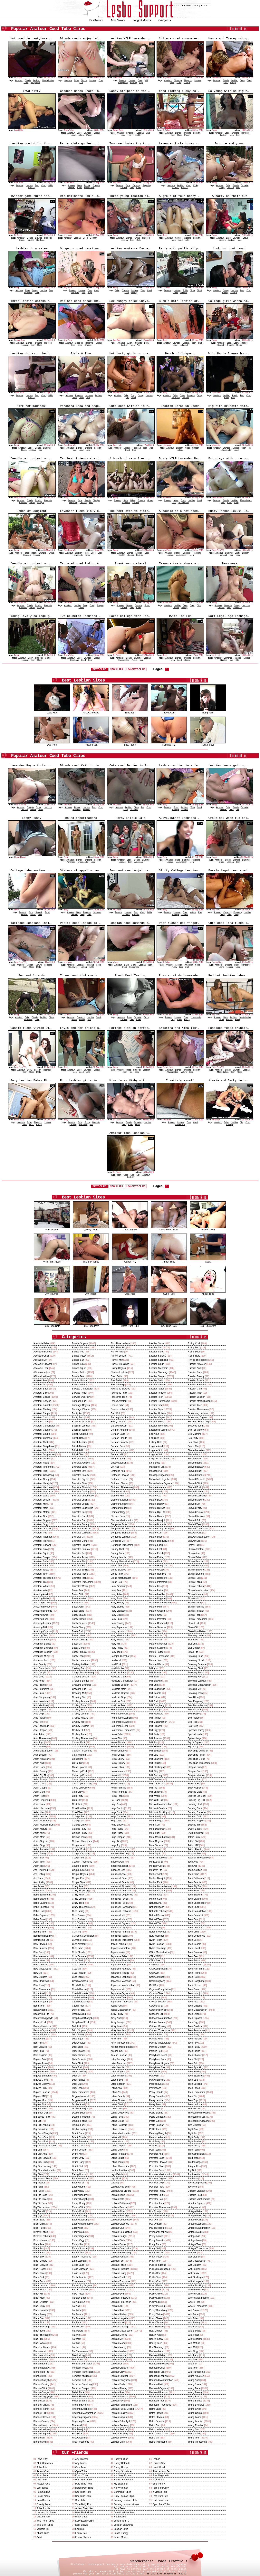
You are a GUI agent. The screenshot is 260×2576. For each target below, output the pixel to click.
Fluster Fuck (91, 743)
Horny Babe (117, 1734)
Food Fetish (117, 1376)
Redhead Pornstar (158, 2392)
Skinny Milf (193, 1598)
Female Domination (82, 2363)
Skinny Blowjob (196, 1569)
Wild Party (193, 2355)
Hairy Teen (116, 1652)
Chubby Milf (78, 1722)
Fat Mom (76, 2339)
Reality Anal (155, 2334)
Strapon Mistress (197, 1775)
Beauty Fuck (40, 2022)
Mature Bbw (155, 1499)
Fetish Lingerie (80, 2400)
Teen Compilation (197, 1911)
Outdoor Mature (157, 2022)
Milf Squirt (154, 1763)
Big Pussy (39, 2191)
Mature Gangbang (158, 1565)
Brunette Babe (79, 1466)
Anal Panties (40, 1717)
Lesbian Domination (121, 2248)
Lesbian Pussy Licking (122, 2409)
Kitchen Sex (117, 2051)
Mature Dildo (156, 1536)
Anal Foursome (41, 1689)
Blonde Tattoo (79, 1372)
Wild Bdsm (193, 2318)
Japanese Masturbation (123, 1985)
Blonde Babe (40, 2359)
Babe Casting (41, 1903)
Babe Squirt (40, 1919)
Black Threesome (43, 2334)
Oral (187, 967)
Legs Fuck (116, 2178)
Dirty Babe (77, 2047)
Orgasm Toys (156, 1993)
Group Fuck (117, 1573)
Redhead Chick (157, 2367)
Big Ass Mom (40, 2100)
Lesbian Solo (156, 1351)
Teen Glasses (195, 1985)
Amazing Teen (41, 1635)
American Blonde (42, 1643)
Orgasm (87, 345)
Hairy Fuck (116, 1619)
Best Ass (38, 2042)
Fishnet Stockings (120, 1364)
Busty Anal (77, 1602)
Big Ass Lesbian (42, 2092)
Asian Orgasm (41, 1841)
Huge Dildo (116, 1820)
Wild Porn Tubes (52, 1260)
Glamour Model (119, 1508)
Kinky (195, 185)
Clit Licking (77, 1759)
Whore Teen (194, 2302)
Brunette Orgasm (81, 1545)
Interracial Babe (119, 1878)
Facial (32, 502)
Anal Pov (38, 1722)
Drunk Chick (78, 2145)
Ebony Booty (78, 2203)
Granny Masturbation (122, 1561)
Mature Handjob (157, 1573)
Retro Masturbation (159, 2433)
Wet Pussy (193, 2273)
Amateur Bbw (41, 1392)
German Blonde (119, 1438)
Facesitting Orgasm (82, 2285)
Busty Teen (78, 1656)
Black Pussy (40, 2314)
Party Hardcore (157, 2079)
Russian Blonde (196, 1380)
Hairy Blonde (117, 1606)
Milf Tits (153, 1787)
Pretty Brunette (157, 2240)
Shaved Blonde (196, 1475)
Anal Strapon (40, 1730)
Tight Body (193, 2137)
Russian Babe (195, 1372)
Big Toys (38, 2215)
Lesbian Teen (156, 1397)
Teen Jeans (194, 1997)
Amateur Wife (41, 1590)
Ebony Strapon (80, 2248)
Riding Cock (194, 1343)
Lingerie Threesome (159, 1458)
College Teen (79, 1837)
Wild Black (193, 2326)
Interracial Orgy (119, 1927)
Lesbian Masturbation (122, 2330)
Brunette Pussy (80, 1557)
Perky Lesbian (156, 2100)
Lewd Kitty (52, 711)
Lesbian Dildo (118, 2240)
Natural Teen (156, 1919)
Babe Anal (39, 1890)
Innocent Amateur (120, 1849)
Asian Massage (42, 1820)
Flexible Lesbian (119, 1372)
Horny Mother (118, 1783)
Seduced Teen (195, 1425)
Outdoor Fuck (156, 2014)
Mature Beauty (157, 1504)
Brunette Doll (79, 1512)
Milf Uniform (155, 1791)
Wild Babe (193, 2314)
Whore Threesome (197, 2306)
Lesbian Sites (121, 2529)
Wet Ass (192, 2252)
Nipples (223, 660)
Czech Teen (78, 2005)
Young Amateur (196, 2376)
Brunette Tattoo (80, 1573)
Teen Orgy (193, 2022)
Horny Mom (117, 1779)
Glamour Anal (118, 1491)
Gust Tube (130, 1292)
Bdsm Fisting (40, 1997)
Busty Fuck (78, 1631)
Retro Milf (154, 2437)
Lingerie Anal (156, 1446)
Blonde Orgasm (80, 1343)
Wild (233, 397)
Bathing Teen (40, 1931)
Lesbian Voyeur (157, 1417)
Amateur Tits (40, 1582)
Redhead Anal (156, 2351)
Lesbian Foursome (120, 2281)
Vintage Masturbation (199, 2228)
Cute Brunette (79, 1956)
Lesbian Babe (118, 2195)
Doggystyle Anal (80, 2096)
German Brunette (120, 1442)
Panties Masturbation (160, 2042)
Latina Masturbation (121, 2133)
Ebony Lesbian (80, 2219)
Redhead (137, 448)
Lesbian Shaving (119, 2433)
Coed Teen (77, 1812)
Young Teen (194, 2437)
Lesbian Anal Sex (120, 2186)
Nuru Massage (157, 1935)
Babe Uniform (41, 1923)
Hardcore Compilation (122, 1680)
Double (176, 607)
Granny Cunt (117, 1549)
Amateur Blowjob (42, 1401)
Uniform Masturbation (199, 2199)
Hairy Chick (117, 1615)
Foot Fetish (116, 1380)
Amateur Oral (40, 1516)
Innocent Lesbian (120, 1866)
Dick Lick (77, 2026)
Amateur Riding (42, 1541)
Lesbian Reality (119, 2413)
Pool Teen (154, 2149)
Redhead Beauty (158, 2359)
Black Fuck (39, 2281)
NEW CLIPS (116, 669)
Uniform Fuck (195, 2195)
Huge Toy (115, 1845)
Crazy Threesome (81, 1907)
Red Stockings (156, 2347)
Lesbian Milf (117, 2339)
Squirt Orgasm (195, 1742)
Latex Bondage (119, 2059)
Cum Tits (76, 1931)
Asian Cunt (39, 1791)
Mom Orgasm (156, 1841)
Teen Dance (194, 1923)
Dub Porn (52, 743)
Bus (89, 1019)
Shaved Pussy (195, 1512)
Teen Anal (193, 1861)
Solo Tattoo (194, 1717)
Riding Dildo (194, 1351)
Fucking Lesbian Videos (126, 2504)
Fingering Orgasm (81, 2417)
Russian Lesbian (196, 1397)
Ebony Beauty (79, 2195)
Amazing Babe (41, 1598)
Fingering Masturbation (84, 2413)
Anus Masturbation (43, 1750)
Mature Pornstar (157, 1619)
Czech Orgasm (80, 2001)
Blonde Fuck (40, 2413)
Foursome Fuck (119, 1392)
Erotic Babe (78, 2265)
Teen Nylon (194, 2014)
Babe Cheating (41, 1907)
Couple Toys (78, 1882)
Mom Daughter (157, 1828)
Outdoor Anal (156, 2005)
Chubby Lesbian (80, 1713)
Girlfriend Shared (120, 1483)
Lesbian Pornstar (120, 2396)
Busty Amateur (79, 1598)
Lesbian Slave (156, 1343)
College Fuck (79, 1816)
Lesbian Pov (117, 2400)
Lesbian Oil (116, 2363)
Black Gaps (81, 2516)
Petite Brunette (157, 2116)
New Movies (118, 20)
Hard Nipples (117, 1668)
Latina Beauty (118, 2096)
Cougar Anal (78, 1845)
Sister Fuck (194, 1545)
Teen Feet (193, 1956)
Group (222, 187)
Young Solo (194, 2433)
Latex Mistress (118, 2075)
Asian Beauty (40, 1771)
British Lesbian (80, 1442)
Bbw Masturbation (43, 1968)
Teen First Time (196, 1968)
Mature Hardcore (158, 1578)
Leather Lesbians (120, 2170)
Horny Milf (116, 1775)
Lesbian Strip (156, 1380)
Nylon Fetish (155, 1940)
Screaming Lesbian (198, 1413)
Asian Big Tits (41, 1775)
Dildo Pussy (78, 2034)
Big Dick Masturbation (45, 2170)
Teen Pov (193, 2042)
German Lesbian (119, 1450)
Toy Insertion (194, 2174)
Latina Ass (116, 2092)
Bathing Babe (41, 1927)
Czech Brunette (80, 1993)
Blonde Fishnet (41, 2409)
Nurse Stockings (157, 1931)
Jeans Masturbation (121, 2009)
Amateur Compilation (44, 1425)
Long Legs (154, 1462)
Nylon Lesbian (156, 1944)
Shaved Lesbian (196, 1495)
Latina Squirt (117, 2158)
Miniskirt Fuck (156, 1800)
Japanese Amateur (120, 1948)
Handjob (30, 240)
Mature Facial (156, 1545)
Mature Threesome (159, 1656)
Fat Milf (76, 2334)
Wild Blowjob (194, 2330)
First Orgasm (79, 2437)
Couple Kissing (80, 1870)
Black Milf (38, 2293)
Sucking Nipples (196, 1820)
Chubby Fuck (79, 1709)
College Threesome (82, 1841)
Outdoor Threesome (159, 2030)
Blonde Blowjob (42, 2380)
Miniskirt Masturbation (160, 1804)
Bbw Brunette (41, 1948)
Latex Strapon (118, 2084)
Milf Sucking (155, 1775)
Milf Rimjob (155, 1746)
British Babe (78, 1438)
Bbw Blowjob (40, 1944)
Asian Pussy (40, 1853)
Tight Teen (193, 2149)
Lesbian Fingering (120, 2269)
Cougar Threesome (82, 1861)
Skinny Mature (195, 1594)
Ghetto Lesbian (119, 1462)
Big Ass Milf (40, 2096)
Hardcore (245, 133)
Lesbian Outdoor (119, 2376)
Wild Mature (194, 2343)
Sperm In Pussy (196, 1730)
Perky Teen (155, 2104)
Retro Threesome (158, 2441)
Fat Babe (77, 2310)
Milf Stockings (156, 1767)
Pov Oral (154, 2219)
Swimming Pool (196, 1833)
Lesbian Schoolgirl (120, 2421)
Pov (200, 912)
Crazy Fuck (78, 1894)
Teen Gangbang (196, 1981)
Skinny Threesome (197, 1619)
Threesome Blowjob (198, 2112)
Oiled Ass (154, 1964)
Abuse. (183, 2573)
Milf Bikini (154, 1676)
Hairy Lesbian (118, 1631)
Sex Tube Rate (169, 1324)
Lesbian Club (117, 2228)
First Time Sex (118, 1347)
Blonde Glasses (42, 2417)
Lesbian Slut (155, 1347)
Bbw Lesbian (40, 1964)
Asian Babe (39, 1767)
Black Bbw (39, 2256)
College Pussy (79, 1833)
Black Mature (40, 2289)
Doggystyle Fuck (81, 2100)
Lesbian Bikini (118, 2211)
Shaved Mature (196, 1499)
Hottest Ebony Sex (123, 2479)
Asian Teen (39, 1861)
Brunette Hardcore (81, 1528)
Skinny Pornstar (196, 1606)
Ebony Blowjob (80, 2199)
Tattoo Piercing (195, 1849)
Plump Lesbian (157, 2137)
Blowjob (38, 238)
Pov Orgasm (155, 2223)
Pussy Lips (155, 2302)
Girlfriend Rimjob (119, 1479)
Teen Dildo (193, 1931)
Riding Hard (194, 1355)
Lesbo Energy (121, 2533)
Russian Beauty (196, 1376)
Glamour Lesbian (120, 1499)
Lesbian (36, 80)
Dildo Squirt (78, 2038)
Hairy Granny (118, 1623)
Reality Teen (155, 2343)
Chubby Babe (79, 1705)
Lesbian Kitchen (119, 2314)
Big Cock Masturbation (45, 2145)
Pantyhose (35, 82)
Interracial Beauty (120, 1882)
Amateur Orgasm (42, 1520)
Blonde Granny (41, 2421)
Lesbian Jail (117, 2306)
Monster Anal (156, 1861)
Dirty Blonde (78, 2055)
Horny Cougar (118, 1754)
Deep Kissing (79, 2014)
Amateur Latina (41, 1495)
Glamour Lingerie (120, 1504)
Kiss (83, 292)
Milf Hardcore (156, 1713)
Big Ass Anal (40, 2059)
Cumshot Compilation (83, 1935)
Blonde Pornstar (80, 1347)
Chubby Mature (80, 1717)
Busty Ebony (78, 1627)
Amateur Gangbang (44, 1475)
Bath (139, 240)
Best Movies (96, 20)
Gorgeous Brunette (120, 1532)
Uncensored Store (169, 1228)
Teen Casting (195, 1898)
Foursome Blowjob (120, 1388)
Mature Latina (156, 1590)
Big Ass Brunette (42, 2075)
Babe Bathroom (42, 1894)
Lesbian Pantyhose (121, 2380)
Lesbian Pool (117, 2392)
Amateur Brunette (43, 1405)
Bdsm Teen (39, 2005)
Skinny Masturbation (198, 1590)
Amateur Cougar (42, 1429)
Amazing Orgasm (43, 1631)
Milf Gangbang (157, 1705)
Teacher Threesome (198, 1857)
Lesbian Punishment (121, 2404)
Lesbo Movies (121, 2537)
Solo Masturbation (197, 1705)
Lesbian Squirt (156, 1364)
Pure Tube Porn (91, 1324)
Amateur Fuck (41, 1471)
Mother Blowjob (157, 1878)
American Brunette (43, 1647)
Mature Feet (155, 1549)
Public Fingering (157, 2265)
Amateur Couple (42, 1434)
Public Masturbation (159, 2269)
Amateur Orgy (41, 1524)
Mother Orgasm (157, 1890)
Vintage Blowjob (196, 2215)
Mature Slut (155, 1631)
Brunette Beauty (80, 1475)
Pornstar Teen (156, 2203)
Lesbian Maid (118, 2322)
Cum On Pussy (80, 1923)
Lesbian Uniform (157, 1413)
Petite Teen (155, 2129)
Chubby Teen (79, 1734)
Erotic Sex (77, 2273)
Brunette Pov (79, 1553)
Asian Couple (40, 1787)
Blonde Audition (42, 2355)
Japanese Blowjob (120, 1960)
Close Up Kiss (79, 1775)
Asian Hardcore (42, 1808)
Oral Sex (154, 1985)
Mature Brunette (157, 1524)
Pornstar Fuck (156, 2170)
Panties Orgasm (157, 2047)
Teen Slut (193, 2059)
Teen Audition (195, 1870)
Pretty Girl (154, 2248)
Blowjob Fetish (79, 1392)
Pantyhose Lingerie (159, 2063)
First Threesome (80, 2441)
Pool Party (154, 2141)
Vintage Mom (195, 2240)
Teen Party (193, 2034)
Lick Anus (154, 1434)
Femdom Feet (79, 2367)
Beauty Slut (39, 2038)
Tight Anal (193, 2129)
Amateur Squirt (41, 1553)
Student (184, 809)
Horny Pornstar (119, 1787)
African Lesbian (42, 1376)
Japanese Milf (118, 1989)
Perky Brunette (157, 2096)
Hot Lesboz (120, 2516)
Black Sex (39, 2318)
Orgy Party (154, 1997)
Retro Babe (155, 2409)
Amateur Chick (41, 1417)
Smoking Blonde (196, 1660)
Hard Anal (116, 1660)
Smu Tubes (81, 2500)
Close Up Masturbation (84, 1779)
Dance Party (78, 2009)
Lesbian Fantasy (119, 2256)
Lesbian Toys (156, 1409)
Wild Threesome (196, 2372)
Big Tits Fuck (40, 2203)
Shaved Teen (195, 1524)
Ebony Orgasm (80, 2236)
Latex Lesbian (118, 2067)
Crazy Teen (78, 1903)
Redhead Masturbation (161, 2380)
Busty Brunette (80, 1623)
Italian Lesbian (118, 1944)
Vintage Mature (196, 2232)
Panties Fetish (156, 2038)
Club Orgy (77, 1791)
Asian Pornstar (41, 1849)
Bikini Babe (39, 2219)
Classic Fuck (78, 1742)
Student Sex (194, 1783)
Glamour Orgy (118, 1512)
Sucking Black (195, 1804)
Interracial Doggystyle (122, 1894)
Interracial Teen (119, 1935)
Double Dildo (79, 2112)
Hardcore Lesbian (120, 1685)
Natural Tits (155, 1923)
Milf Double (155, 1693)
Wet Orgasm (194, 2265)
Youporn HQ (130, 1260)
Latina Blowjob (118, 2100)
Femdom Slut (79, 2380)
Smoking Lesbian (197, 1680)
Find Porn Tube (160, 2500)
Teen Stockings (196, 2075)
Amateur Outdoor (43, 1528)
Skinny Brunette (196, 1573)
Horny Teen (117, 1796)
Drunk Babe (78, 2133)
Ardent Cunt (169, 711)
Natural (81, 135)
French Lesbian (119, 1409)
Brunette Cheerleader (83, 1495)
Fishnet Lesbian (119, 1355)
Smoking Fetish (196, 1672)
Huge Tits (116, 1841)
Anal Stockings (41, 1726)
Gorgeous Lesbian (120, 1536)
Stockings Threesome (199, 1763)
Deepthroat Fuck (81, 2022)
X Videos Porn (160, 2492)
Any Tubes (91, 1292)
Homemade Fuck (120, 1713)
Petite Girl (154, 2121)
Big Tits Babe (40, 2195)
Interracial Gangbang (122, 1907)
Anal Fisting (40, 1685)
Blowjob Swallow (81, 1397)
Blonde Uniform (80, 1380)
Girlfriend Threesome (122, 1487)
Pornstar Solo (156, 2199)
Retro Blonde (156, 2413)
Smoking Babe (195, 1656)
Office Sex (154, 1960)
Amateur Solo (41, 1549)
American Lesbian (43, 1652)
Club (148, 133)
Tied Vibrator (194, 2125)
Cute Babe (77, 1948)
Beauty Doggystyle (43, 2018)
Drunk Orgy (78, 2158)
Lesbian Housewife (120, 2297)
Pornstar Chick (157, 2166)
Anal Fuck (39, 1693)
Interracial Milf (118, 1915)
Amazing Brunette (43, 1610)
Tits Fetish (193, 2158)
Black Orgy (39, 2306)
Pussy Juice (155, 2293)
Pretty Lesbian (156, 2252)
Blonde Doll (39, 2400)
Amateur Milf (40, 1504)
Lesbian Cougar (119, 2236)
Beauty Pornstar (42, 2034)
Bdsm (182, 395)
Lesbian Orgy (118, 2372)
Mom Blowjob (156, 1820)
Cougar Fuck (79, 1849)
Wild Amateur (195, 2310)
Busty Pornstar (80, 1652)
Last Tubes (130, 743)
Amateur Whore (42, 1586)
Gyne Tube (169, 1292)
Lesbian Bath (117, 2199)
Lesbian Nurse (118, 2355)
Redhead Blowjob (158, 2363)
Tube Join (130, 711)
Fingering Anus (80, 2404)
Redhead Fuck (157, 2372)
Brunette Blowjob (81, 1487)
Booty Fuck (78, 1417)
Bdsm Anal (39, 1993)
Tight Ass (192, 2133)
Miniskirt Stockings (159, 1812)
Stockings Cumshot (198, 1750)
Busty (146, 343)
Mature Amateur (157, 1487)
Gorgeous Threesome (122, 1545)
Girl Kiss (115, 1466)
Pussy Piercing (157, 2306)
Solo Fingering (195, 1701)
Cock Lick (77, 1804)
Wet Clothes (194, 2256)
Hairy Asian (117, 1594)
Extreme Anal (79, 2281)
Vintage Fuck (195, 2219)
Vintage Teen (195, 2244)
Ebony (236, 343)
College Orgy (79, 1824)
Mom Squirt (155, 1853)
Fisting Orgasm (119, 1368)
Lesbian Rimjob (119, 2417)
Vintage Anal (194, 2207)
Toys (141, 82)
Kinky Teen (116, 2038)
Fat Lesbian (78, 2326)
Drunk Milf (77, 2153)
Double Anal (78, 2104)
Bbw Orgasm (40, 1977)
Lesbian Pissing (119, 2388)
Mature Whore (156, 1664)
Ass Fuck (38, 1878)
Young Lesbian (195, 2421)
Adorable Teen (41, 1368)
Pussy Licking (156, 2297)
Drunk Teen (78, 2170)
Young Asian (194, 2384)
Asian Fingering (42, 1800)
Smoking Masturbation (199, 1685)
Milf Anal (153, 1668)
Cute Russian (79, 1972)
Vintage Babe (195, 2211)
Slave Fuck (193, 1623)
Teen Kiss (193, 2001)
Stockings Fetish (196, 1754)
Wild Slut (192, 2363)
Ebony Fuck (78, 2211)
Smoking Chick (196, 1668)
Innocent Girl (117, 1861)
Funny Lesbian (118, 1421)
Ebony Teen (78, 2252)
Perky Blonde (156, 2092)
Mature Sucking (157, 1647)
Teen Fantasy (195, 1952)
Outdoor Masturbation (160, 2018)
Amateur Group (42, 1479)
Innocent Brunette (120, 1857)
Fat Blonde (77, 2314)
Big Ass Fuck (40, 2088)
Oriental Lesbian (157, 2001)
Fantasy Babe (79, 2297)
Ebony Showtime (122, 2471)
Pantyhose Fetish (158, 2055)
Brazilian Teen (79, 1429)
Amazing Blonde (42, 1606)
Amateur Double (42, 1458)
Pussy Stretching (158, 2310)
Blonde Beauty (41, 2367)
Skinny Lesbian (196, 1586)
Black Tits (38, 2339)
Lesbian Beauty (119, 2207)
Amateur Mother (42, 1512)
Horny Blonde (118, 1742)
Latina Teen (117, 2162)
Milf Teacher (155, 1779)
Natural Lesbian (157, 1911)
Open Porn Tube (161, 2504)
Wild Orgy (193, 2351)
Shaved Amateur (196, 1450)
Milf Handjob (155, 1709)
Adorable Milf (40, 1360)
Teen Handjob (195, 1993)
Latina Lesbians (119, 2129)
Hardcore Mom (118, 1689)
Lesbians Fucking (158, 1429)
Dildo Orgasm (79, 2030)
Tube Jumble (130, 1228)
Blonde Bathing (41, 2363)
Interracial (83, 1124)
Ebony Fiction (121, 2459)
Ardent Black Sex (84, 2508)
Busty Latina (78, 1635)
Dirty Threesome (80, 2092)
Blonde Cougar (41, 2392)
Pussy (233, 82)
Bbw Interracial (41, 1956)
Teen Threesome (197, 2092)
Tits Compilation (196, 2153)
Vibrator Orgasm (196, 2203)
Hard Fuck (116, 1664)
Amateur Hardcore (43, 1487)
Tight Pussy (194, 2145)
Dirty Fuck (77, 2067)
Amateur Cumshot (43, 1438)
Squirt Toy (193, 1746)
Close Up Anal (79, 1767)
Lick (81, 82)
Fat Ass (76, 2306)
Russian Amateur (197, 1364)
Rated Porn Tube (130, 1324)
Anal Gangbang (42, 1697)
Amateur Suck (41, 1565)
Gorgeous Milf (118, 1541)
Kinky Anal (116, 2018)
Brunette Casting (81, 1491)
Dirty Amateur (79, 2042)
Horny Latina (117, 1767)
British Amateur (80, 1434)
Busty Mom (78, 1647)
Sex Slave (193, 1442)
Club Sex (77, 1800)
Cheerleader (226, 450)
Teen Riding (194, 2051)
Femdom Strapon (81, 2388)
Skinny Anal (194, 1553)
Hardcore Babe (119, 1672)
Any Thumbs (52, 1292)
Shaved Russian (196, 1516)
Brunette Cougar (80, 1504)
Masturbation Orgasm (160, 1483)
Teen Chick (193, 1907)
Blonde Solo (78, 1364)
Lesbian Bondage (120, 2215)
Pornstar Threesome (160, 2207)
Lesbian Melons (119, 2334)
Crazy (236, 914)
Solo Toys (193, 1726)
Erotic (31, 1124)
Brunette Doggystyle (82, 1508)
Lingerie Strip (156, 1454)
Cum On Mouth (80, 1919)
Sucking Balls (195, 1791)
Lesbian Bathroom (120, 2203)
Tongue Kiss (194, 2166)
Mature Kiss (155, 1586)
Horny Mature (118, 1771)
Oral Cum (154, 1972)
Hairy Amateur (118, 1586)
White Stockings (196, 2285)
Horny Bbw (116, 1738)
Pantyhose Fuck (157, 2059)
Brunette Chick (80, 1499)
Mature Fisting (156, 1557)
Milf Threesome (157, 1783)
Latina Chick (117, 2104)
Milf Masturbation (158, 1722)
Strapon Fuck (195, 1771)
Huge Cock (116, 1812)
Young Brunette (196, 2404)
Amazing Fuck (41, 1619)
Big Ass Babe (40, 2067)
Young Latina (195, 2417)
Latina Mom (117, 2141)
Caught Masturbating (83, 1672)
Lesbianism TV (121, 2520)
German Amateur (120, 1429)
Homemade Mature (121, 1722)
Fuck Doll (115, 1413)
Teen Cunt (193, 1919)
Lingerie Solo (156, 1450)
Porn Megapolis (160, 2475)
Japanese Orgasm (120, 1993)
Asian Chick (40, 1783)
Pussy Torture (156, 2322)
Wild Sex (192, 2359)
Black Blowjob (41, 2265)
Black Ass (39, 2248)
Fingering (188, 80)
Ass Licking (39, 1882)
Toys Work (193, 2186)
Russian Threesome (198, 1409)
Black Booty (40, 2269)
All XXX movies (91, 711)
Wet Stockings (195, 2277)
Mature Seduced (158, 1627)
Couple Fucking (80, 1866)
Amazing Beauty (42, 1602)
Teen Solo (193, 2063)
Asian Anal (39, 1763)
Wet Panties (194, 2269)
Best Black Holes (84, 2512)
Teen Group (194, 1989)
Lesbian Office (118, 2359)
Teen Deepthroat (196, 1927)
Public (185, 290)
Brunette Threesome (82, 1582)
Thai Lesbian (194, 2108)
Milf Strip (154, 1771)
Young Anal (194, 2380)
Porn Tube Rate (52, 1324)
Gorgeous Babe (119, 1524)
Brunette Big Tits (80, 1479)
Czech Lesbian (80, 1997)
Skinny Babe (194, 1557)
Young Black (194, 2396)
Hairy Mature (117, 1639)
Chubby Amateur (81, 1701)
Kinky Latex (117, 2026)
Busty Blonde (79, 1619)
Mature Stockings (158, 1643)
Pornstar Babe (156, 2158)
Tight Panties (195, 2141)
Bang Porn (208, 711)
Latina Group (117, 2121)
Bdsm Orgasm (41, 2001)
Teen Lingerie (195, 2005)
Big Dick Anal (40, 2153)
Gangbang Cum (119, 1425)
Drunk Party (78, 2162)
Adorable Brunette (43, 1351)
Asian (129, 343)
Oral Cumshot (156, 1977)
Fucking (133, 82)
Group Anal (116, 1565)
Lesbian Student (157, 1384)
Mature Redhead (158, 1623)
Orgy (173, 1019)
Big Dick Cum (41, 2162)
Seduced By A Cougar (199, 1421)
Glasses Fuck (118, 1516)
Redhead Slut (156, 2396)
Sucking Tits (194, 1824)
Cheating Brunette (81, 1685)
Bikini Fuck (39, 2228)
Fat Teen (76, 2347)
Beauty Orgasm (42, 2030)
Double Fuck (78, 2125)
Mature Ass (155, 1495)
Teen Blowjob (195, 1894)
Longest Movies (142, 20)
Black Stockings (42, 2326)
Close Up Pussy (80, 1787)
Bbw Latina (39, 1960)
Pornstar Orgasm (158, 2178)
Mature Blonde (157, 1516)
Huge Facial (117, 1828)
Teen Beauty (194, 1882)
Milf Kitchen (155, 1717)
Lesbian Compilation (121, 2232)
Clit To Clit (77, 1763)
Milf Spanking (156, 1759)
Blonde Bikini (40, 2376)
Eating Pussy (79, 2174)
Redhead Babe (157, 2355)
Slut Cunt (192, 1643)
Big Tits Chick (41, 2199)
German (93, 238)
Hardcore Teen (118, 1705)
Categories (164, 20)
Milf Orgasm (155, 1726)
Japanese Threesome (122, 2001)
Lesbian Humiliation (121, 2302)
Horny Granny (118, 1763)
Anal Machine (41, 1705)
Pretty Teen (155, 2260)
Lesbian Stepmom (158, 1368)
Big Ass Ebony (41, 2084)
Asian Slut (39, 1857)
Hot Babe (115, 1800)
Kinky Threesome (120, 2042)
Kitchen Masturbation (122, 2047)
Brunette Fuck (79, 1520)
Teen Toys (193, 2100)
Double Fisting (79, 2121)
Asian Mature (40, 1828)
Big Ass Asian (41, 2063)
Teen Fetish (194, 1960)
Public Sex (154, 2273)
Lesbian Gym (118, 2293)
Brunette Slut (79, 1561)
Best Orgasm (40, 2055)
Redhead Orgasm (158, 2388)
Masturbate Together (160, 1479)
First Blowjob (79, 2429)
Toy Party (193, 2178)
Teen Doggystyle (196, 1935)
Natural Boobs (156, 1907)
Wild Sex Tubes (91, 1260)
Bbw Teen (39, 1985)
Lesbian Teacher (158, 1392)
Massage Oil (155, 1471)
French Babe (117, 1405)
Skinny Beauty (195, 1561)
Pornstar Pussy (157, 2191)
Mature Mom (155, 1606)
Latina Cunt (117, 2108)
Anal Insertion (41, 1701)
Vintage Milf (194, 2236)
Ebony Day (81, 2533)
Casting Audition (80, 1664)
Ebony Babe (78, 2186)
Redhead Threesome (160, 2404)
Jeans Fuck (117, 2005)
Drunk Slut (77, 2166)
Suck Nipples (195, 1787)
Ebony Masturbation (82, 2223)
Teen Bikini (193, 1890)
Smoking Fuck (195, 1676)
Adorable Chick (41, 1355)
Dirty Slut (77, 2084)
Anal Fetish (39, 1680)
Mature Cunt (155, 1532)
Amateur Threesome (44, 1578)
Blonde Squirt (79, 1368)
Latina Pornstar (119, 2153)
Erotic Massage (80, 2269)
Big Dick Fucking (42, 2166)
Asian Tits (39, 1866)
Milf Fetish (154, 1697)
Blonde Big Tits (41, 2372)
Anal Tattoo (39, 1734)
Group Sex (116, 1582)
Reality (138, 135)
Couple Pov (78, 1878)
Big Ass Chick (41, 2079)
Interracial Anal (118, 1874)
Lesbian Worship (158, 1425)
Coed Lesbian (79, 1808)
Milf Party (154, 1734)
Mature (33, 809)
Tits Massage (195, 2162)
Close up (178, 80)
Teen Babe (193, 1874)
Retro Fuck (155, 2425)
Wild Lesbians (195, 2339)
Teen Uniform (195, 2104)
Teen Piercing (195, 2038)
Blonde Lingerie (42, 2433)
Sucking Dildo (195, 1816)
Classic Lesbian (80, 1746)
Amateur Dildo (41, 1450)
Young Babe (194, 2388)
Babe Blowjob (41, 1898)
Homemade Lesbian (121, 1717)
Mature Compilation (159, 1528)
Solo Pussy (194, 1713)
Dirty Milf (76, 2075)
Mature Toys (155, 1660)
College (187, 82)
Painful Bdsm (156, 2034)
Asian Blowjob (41, 1779)
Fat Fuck (76, 2322)
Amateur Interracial (43, 1491)
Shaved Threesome (198, 1528)
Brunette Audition (81, 1462)
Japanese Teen (119, 1997)
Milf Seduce (155, 1750)
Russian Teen (195, 1405)
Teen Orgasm (195, 2018)
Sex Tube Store (208, 1324)
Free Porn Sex (160, 2496)
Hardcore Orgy (118, 1697)
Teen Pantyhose (196, 2030)
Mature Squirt (156, 1639)
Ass (138, 345)
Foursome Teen (119, 1397)
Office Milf (154, 1956)
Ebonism (79, 2529)
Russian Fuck (195, 1392)
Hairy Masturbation (120, 1635)
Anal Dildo (39, 1676)
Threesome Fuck (197, 2116)
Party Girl (154, 2075)
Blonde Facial (41, 2404)
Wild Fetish (193, 2334)
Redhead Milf (156, 2384)
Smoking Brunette (197, 1664)
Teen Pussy (194, 2047)
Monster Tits (155, 1870)
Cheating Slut (79, 1697)
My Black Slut (121, 2483)
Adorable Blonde (42, 1347)
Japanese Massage (121, 1981)
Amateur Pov (40, 1532)
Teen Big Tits (194, 1886)
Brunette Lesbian (81, 1532)
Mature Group (156, 1569)
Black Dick (39, 2277)
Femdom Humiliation (83, 2372)
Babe (76, 80)
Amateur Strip (41, 1561)
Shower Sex (194, 1541)
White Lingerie (195, 2281)
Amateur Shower (42, 1545)
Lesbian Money (119, 2347)
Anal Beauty (40, 1664)
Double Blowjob (80, 2108)
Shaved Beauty (196, 1466)
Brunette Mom (79, 1541)
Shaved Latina (195, 1491)
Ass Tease (39, 1886)
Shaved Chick (195, 1483)
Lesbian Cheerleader (121, 2219)
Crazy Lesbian (79, 1898)
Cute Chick (78, 1960)
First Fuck (77, 2433)
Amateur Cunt (41, 1442)
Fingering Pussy (80, 2421)
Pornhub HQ (169, 743)
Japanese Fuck (119, 1964)
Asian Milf (39, 1833)
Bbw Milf (38, 1972)
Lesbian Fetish (118, 2265)
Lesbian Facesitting (121, 2252)
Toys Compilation (197, 2182)
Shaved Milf (194, 1504)
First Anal (77, 2425)
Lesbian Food (118, 2277)
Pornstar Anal (156, 2153)
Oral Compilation (158, 1968)
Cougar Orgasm (80, 1853)
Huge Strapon (118, 1837)
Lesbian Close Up (120, 2223)
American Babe (42, 1639)
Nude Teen (155, 1927)
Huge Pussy (117, 1833)
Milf (146, 80)
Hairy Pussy (117, 1647)
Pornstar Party (156, 2186)
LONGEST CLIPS (135, 669)
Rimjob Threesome (198, 1360)
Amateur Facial (41, 1462)
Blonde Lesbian (42, 2429)
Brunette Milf (78, 1536)
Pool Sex (154, 2145)
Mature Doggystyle (159, 1541)
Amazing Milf (40, 1627)
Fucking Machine (120, 1417)
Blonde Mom (40, 2441)
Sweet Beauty (195, 1828)
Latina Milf (116, 2137)
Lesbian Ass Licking (121, 2191)
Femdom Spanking (82, 2384)
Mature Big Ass (157, 1508)
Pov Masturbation (158, 2215)
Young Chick (194, 2409)
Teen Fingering (195, 1964)
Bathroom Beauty (43, 1935)
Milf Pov (153, 1742)
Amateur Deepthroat (44, 1446)
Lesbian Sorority (157, 1355)
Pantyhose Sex (157, 2067)
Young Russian (196, 2425)
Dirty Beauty (78, 2051)
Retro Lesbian (156, 2429)
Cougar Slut (78, 1857)
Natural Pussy (156, 1915)
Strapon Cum (195, 1767)
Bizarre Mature (41, 2240)
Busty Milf (77, 1643)
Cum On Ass (78, 1915)
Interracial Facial (119, 1898)
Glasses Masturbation (122, 1520)
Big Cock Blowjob (43, 2133)
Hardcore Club (118, 1676)
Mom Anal (154, 1816)
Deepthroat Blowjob (82, 2018)
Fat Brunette (78, 2318)
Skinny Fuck (194, 1578)
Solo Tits (192, 1722)
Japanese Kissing (120, 1972)
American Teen (41, 1660)
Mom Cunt (154, 1824)
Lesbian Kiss (117, 2310)
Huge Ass (116, 1804)
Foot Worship (118, 1384)
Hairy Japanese (119, 1627)
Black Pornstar (41, 2310)
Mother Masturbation (160, 1886)
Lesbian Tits (155, 1405)
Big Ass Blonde (41, 2071)
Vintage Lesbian (196, 2223)
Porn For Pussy (160, 2487)
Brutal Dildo (78, 1594)
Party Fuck (154, 2071)
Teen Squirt (194, 2071)
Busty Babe (78, 1610)
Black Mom (39, 2297)
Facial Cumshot (80, 2289)
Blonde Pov (78, 1351)
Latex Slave (117, 2079)
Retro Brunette (157, 2421)
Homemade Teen (120, 1726)
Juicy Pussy (117, 2014)
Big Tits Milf (39, 2211)
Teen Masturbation (197, 2009)
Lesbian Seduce (119, 2429)
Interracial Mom (119, 1919)
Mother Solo (155, 1898)
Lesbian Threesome (159, 1401)
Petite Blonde (156, 2112)
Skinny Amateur (196, 1549)
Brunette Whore (80, 1586)
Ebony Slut (77, 2244)
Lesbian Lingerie (119, 2318)
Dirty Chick (77, 2063)
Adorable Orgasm (43, 1364)
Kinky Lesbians (119, 2030)
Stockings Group (196, 1759)
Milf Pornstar (155, 1738)
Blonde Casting (41, 2384)
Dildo (226, 82)
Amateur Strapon (42, 1557)
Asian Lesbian (41, 1816)
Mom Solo (154, 1849)
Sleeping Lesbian (197, 1635)
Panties (229, 1019)
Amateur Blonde (42, 1397)
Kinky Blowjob (118, 2022)
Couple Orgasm (80, 1874)
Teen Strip (193, 2079)
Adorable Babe (41, 1343)
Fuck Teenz (120, 2508)
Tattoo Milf (193, 1845)
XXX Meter (158, 2479)
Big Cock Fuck (41, 2141)
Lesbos (156, 2459)
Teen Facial (194, 1948)
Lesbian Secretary (120, 2425)
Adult (208, 1260)
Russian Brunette (197, 1384)
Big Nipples (39, 2182)
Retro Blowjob (156, 2417)
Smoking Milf (194, 1689)
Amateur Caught (42, 1413)
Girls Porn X (158, 2483)
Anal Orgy (39, 1713)
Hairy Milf (115, 1643)
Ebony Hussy (121, 2467)
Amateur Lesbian (42, 1499)
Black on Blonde (42, 2347)
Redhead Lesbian (158, 2376)
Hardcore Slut (118, 1701)
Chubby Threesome (82, 1738)
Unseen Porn (208, 1228)
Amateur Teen (41, 1573)
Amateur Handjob (43, 1483)
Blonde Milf (39, 2437)
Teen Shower (195, 2055)
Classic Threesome (82, 1750)
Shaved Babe (195, 1462)
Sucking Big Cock (197, 1796)
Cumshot (23, 502)
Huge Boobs (117, 1808)
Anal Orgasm (40, 1709)
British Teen (78, 1454)
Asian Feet (39, 1796)
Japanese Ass (118, 1952)
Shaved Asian (195, 1458)
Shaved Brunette (196, 1479)
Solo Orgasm (195, 1709)
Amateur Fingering (43, 1466)
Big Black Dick (41, 2112)
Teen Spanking (195, 2067)
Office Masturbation (159, 1952)
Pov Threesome (157, 2228)
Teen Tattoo (194, 2088)
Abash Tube (169, 1260)
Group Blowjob (118, 1569)
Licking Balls (155, 1442)
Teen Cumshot (195, 1915)
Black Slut (39, 2322)
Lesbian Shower (119, 2437)
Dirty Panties (78, 2079)
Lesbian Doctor (119, 2244)
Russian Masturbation (199, 1401)
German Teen (118, 1458)
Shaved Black (195, 1471)
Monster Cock (156, 1866)
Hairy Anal (116, 1590)
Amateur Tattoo (41, 1569)
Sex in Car (193, 1446)
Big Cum (38, 2149)
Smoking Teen (195, 1693)
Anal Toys (39, 1742)
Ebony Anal (78, 2182)
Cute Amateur (79, 1944)
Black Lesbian (41, 2285)
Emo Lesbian (79, 2260)
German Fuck (118, 1446)
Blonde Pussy (79, 1355)
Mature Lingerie (157, 1598)
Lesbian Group (118, 2289)
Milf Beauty (155, 1672)
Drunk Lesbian (79, 2149)
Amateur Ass (40, 1384)
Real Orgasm (156, 2330)
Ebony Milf (77, 2228)
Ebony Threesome (81, 2256)
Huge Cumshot (118, 1816)
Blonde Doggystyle (43, 2396)
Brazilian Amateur (81, 1421)
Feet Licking (78, 2355)
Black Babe (39, 2252)
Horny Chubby (118, 1750)
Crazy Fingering (80, 1890)
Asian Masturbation (44, 1824)
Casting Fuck (79, 1668)
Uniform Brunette (197, 2191)
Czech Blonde (79, 1989)
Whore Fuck (194, 2293)
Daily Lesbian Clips (124, 2496)
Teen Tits (192, 2096)
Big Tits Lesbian (42, 2207)
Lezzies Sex (158, 2463)
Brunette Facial (80, 1516)
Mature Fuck (155, 1561)
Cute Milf (76, 1968)
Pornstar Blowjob (158, 2162)
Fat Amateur (78, 2302)
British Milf (77, 1450)
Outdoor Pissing (157, 2026)
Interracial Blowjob (120, 1886)
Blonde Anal (40, 2351)
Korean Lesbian (119, 2055)
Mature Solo (155, 1635)
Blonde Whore (79, 1384)
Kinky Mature (117, 2034)
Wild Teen (193, 2367)
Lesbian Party (118, 2384)
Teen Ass (192, 1866)
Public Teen (155, 2277)
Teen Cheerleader (197, 1903)
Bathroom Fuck (41, 1940)
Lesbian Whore (157, 1421)
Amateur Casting (42, 1409)
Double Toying (79, 2129)
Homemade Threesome (123, 1730)
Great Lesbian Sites (124, 2512)
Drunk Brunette (80, 2141)
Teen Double (194, 1944)
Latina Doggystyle (120, 2112)
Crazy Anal (77, 1886)
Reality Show (156, 2339)
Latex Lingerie (118, 2071)
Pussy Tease (156, 2318)
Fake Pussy (78, 2293)
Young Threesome (197, 2441)
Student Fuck (195, 1779)
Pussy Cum (155, 2281)
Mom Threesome (158, 1857)
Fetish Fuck (78, 2392)
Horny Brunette (119, 1746)
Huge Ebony (117, 1824)
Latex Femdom (118, 2063)
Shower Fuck (195, 1532)
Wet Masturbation (197, 2260)
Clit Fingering (79, 1754)
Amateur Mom (41, 1508)
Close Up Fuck (80, 1771)
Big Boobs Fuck (42, 2116)
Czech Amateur (80, 1981)
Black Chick (40, 2273)
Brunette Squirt (80, 1569)
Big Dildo (38, 2174)
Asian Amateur (41, 1759)
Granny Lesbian (119, 1557)
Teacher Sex (194, 1853)
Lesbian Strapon (157, 1376)
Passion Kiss (156, 2084)
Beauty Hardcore (42, 2026)
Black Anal (39, 2244)
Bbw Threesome (42, 1989)
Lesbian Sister (118, 2441)
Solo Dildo (193, 1697)
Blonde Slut (78, 1360)
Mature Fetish (156, 1553)
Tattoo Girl (193, 1841)
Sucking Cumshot (197, 1812)
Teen (172, 82)
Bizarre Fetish (41, 2232)
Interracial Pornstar (120, 1931)
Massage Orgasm (158, 1475)
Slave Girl (193, 1627)
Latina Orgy (117, 2149)
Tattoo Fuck (194, 1837)
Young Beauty (195, 2392)
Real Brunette (156, 2326)
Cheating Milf (79, 1693)
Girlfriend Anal (118, 1471)
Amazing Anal (41, 1594)
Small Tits (193, 1652)
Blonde (28, 80)
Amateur (19, 80)
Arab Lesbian (40, 1754)
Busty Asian (78, 1606)
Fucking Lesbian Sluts (125, 2500)
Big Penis (38, 2186)
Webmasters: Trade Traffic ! (159, 2561)
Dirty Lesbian (79, 2071)
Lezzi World (158, 2467)
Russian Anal (195, 1368)
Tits (237, 135)
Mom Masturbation (159, 1837)
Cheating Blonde (81, 1680)
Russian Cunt (195, 1388)
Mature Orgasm (157, 1610)
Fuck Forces (208, 743)
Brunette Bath (79, 1471)
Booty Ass (77, 1413)
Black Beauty (40, 2260)
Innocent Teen (118, 1870)
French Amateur (119, 1401)
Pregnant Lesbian (158, 2232)
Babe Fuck (39, 1911)
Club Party (77, 1796)
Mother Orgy (155, 1894)
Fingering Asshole (81, 2409)
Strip (90, 292)
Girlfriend (184, 345)
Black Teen (39, 2330)
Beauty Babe (40, 2009)
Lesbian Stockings (158, 1372)
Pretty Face (155, 2244)
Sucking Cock (195, 1808)
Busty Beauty (79, 1615)
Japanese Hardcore (121, 1968)
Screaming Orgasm (198, 1417)
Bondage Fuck (79, 1401)
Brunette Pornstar (81, 1549)
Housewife (73, 967)
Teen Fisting (194, 1972)
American (28, 292)
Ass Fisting (39, 1874)
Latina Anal (116, 2088)
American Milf (41, 1656)
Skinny (134, 292)
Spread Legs (194, 1738)
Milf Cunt (154, 1685)
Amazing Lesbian (43, 1623)
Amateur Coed (41, 1421)
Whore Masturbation (198, 2297)
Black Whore (40, 2343)
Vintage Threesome (198, 2248)
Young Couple (195, 2413)
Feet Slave (77, 2359)
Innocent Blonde (119, 1853)
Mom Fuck (154, 1833)
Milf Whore (154, 1796)
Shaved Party (195, 1508)
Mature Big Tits (157, 1512)
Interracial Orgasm (120, 1923)
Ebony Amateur (80, 2178)
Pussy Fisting (156, 2285)
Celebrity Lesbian (81, 1676)
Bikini (199, 290)
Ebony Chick (78, 2207)
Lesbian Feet (117, 2260)
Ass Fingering (41, 1870)
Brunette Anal (79, 1458)
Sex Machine (194, 1434)
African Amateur (42, 1372)
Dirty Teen (77, 2088)
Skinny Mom (194, 1602)
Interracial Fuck (119, 1903)
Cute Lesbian (79, 1964)
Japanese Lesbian (120, 1977)
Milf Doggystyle (157, 1689)
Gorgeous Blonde (120, 1528)
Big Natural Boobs (43, 2178)
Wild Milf (192, 2347)
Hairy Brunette (118, 1610)
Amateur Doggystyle (44, 1454)
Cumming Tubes (122, 2492)
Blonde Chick (40, 2388)
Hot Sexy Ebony (122, 2475)
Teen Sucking (195, 2084)
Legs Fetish (117, 2174)
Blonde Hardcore (42, 2425)
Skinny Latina (195, 1582)
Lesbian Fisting (119, 2273)
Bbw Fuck (39, 1952)
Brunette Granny (80, 1524)
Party (130, 135)
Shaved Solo (194, 1520)
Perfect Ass (155, 2088)
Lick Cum (154, 1438)
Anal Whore (40, 1746)
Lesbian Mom (118, 2343)
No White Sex (121, 2487)
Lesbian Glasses (119, 2285)
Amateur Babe (41, 1388)
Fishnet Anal (117, 1351)
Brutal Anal (77, 1590)
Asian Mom (39, 1837)
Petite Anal (154, 2108)
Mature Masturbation (160, 1602)
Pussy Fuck (155, 2289)
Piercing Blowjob (158, 2133)
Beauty (82, 1019)
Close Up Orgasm (81, 1783)
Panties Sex (155, 2051)
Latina (221, 967)
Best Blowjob (40, 2047)
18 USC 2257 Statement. (162, 2573)
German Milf (117, 1454)
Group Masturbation (121, 1578)
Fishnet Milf (117, 1360)
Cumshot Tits (79, 1940)
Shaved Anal (194, 1454)
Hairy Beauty (117, 1602)
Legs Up (115, 2182)
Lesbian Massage (120, 2326)
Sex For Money (196, 1429)
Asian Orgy (39, 1845)
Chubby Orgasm (80, 1726)
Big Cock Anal (41, 2129)
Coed (26, 82)
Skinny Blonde (195, 1565)
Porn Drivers (52, 1228)
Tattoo (81, 607)
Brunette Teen (79, 1578)
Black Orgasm (41, 2302)
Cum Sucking (79, 1927)
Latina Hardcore (119, 2125)
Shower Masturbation (199, 1536)
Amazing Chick (41, 1615)
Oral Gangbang (157, 1981)
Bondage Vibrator (81, 1409)
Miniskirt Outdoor (158, 1808)
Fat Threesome (80, 2351)
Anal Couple (40, 1672)
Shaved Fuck (195, 1487)
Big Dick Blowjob (42, 2158)
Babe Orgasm (41, 1915)
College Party (79, 1828)
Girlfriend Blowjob (120, 1475)
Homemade (89, 187)
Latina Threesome (120, 2166)
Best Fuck (39, 2051)
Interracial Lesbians (121, 1911)
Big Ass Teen (40, 2108)
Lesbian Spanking (158, 1360)
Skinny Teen (194, 1615)
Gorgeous (75, 292)
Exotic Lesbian (79, 2277)
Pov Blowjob (155, 2211)
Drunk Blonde (79, 2137)
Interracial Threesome (122, 1940)
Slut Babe (193, 1639)
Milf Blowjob (155, 1680)
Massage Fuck (157, 1466)
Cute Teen (77, 1977)
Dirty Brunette (79, 2059)
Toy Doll (192, 2170)
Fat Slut (76, 2343)
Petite (91, 967)
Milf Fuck (154, 1701)
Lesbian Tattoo (157, 1388)
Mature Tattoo (156, 1652)
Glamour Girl (117, 1495)
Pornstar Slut (156, 2195)
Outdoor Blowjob (158, 2009)
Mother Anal (155, 1874)
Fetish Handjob (80, 2396)
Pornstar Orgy (156, 2182)
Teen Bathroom (196, 1878)
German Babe (118, 1434)
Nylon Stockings (157, 1948)
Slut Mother (194, 1647)
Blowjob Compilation (82, 1388)
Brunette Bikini (79, 1483)
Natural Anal (155, 1903)
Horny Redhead (119, 1791)
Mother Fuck (155, 1882)
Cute (187, 240)
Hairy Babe (116, 1598)
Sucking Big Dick (197, 1800)
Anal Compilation (42, 1668)
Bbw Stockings (41, 1981)
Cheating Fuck (79, 1689)
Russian (86, 809)
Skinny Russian (196, 1610)
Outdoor (183, 292)
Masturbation (48, 80)
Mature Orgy (155, 1615)
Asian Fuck (39, 1804)
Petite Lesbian (156, 2125)
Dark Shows (81, 2525)
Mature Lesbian (157, 1594)
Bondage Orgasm (81, 1405)
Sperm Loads (195, 1734)
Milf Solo (153, 1754)
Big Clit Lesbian (42, 2125)
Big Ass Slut (40, 2104)
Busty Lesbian (79, 1639)
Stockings (74, 660)
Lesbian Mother (119, 2351)
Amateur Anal (41, 1380)
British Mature (79, 1446)
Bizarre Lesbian (42, 2236)
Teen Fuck (193, 1977)
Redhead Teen (157, 2400)
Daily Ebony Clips (84, 2520)
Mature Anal (155, 1491)
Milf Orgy (154, 1730)
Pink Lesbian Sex (161, 2471)
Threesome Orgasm (198, 2121)
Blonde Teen (78, 1376)
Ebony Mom (78, 2232)
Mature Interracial (158, 1582)
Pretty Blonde (156, 2236)
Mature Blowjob (157, 1520)
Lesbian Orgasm (119, 2367)
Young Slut (193, 2429)
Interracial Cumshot (121, 1890)
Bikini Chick (40, 2223)
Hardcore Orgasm (120, 1693)
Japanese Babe (119, 1956)
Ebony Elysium (83, 2537)
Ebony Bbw (78, 2191)
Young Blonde (195, 2400)
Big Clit (37, 2121)
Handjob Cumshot (120, 1656)
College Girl (78, 1820)
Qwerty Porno (91, 1228)
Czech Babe (78, 1985)
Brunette (87, 133)
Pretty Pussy (155, 2256)
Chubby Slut (78, 1730)
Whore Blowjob (196, 2289)
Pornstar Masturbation (160, 2174)
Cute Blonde (78, 1952)
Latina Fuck (117, 2116)
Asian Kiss (39, 1812)
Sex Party (193, 1438)
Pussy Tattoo (156, 2314)
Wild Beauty (194, 2322)
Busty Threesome (81, 1660)
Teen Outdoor (195, 2026)
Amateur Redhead (43, 1536)
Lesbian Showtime (123, 2525)
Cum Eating (78, 1911)
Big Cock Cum (41, 2137)
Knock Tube (208, 1292)
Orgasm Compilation (160, 1989)
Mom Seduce (156, 1845)
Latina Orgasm (118, 2145)
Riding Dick (194, 1347)
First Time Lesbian (120, 1343)
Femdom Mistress (81, 2376)
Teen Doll (193, 1940)
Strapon (175, 187)
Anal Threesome (42, 1738)
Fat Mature (77, 2330)
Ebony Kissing (79, 2215)
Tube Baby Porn (83, 2504)
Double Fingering (81, 2116)
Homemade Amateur (121, 1709)
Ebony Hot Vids (122, 2463)
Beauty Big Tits (41, 2014)
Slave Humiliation (197, 1631)
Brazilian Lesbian (81, 1425)
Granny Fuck (117, 1553)
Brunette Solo (79, 1565)
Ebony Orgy (78, 2240)
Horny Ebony (117, 1759)
